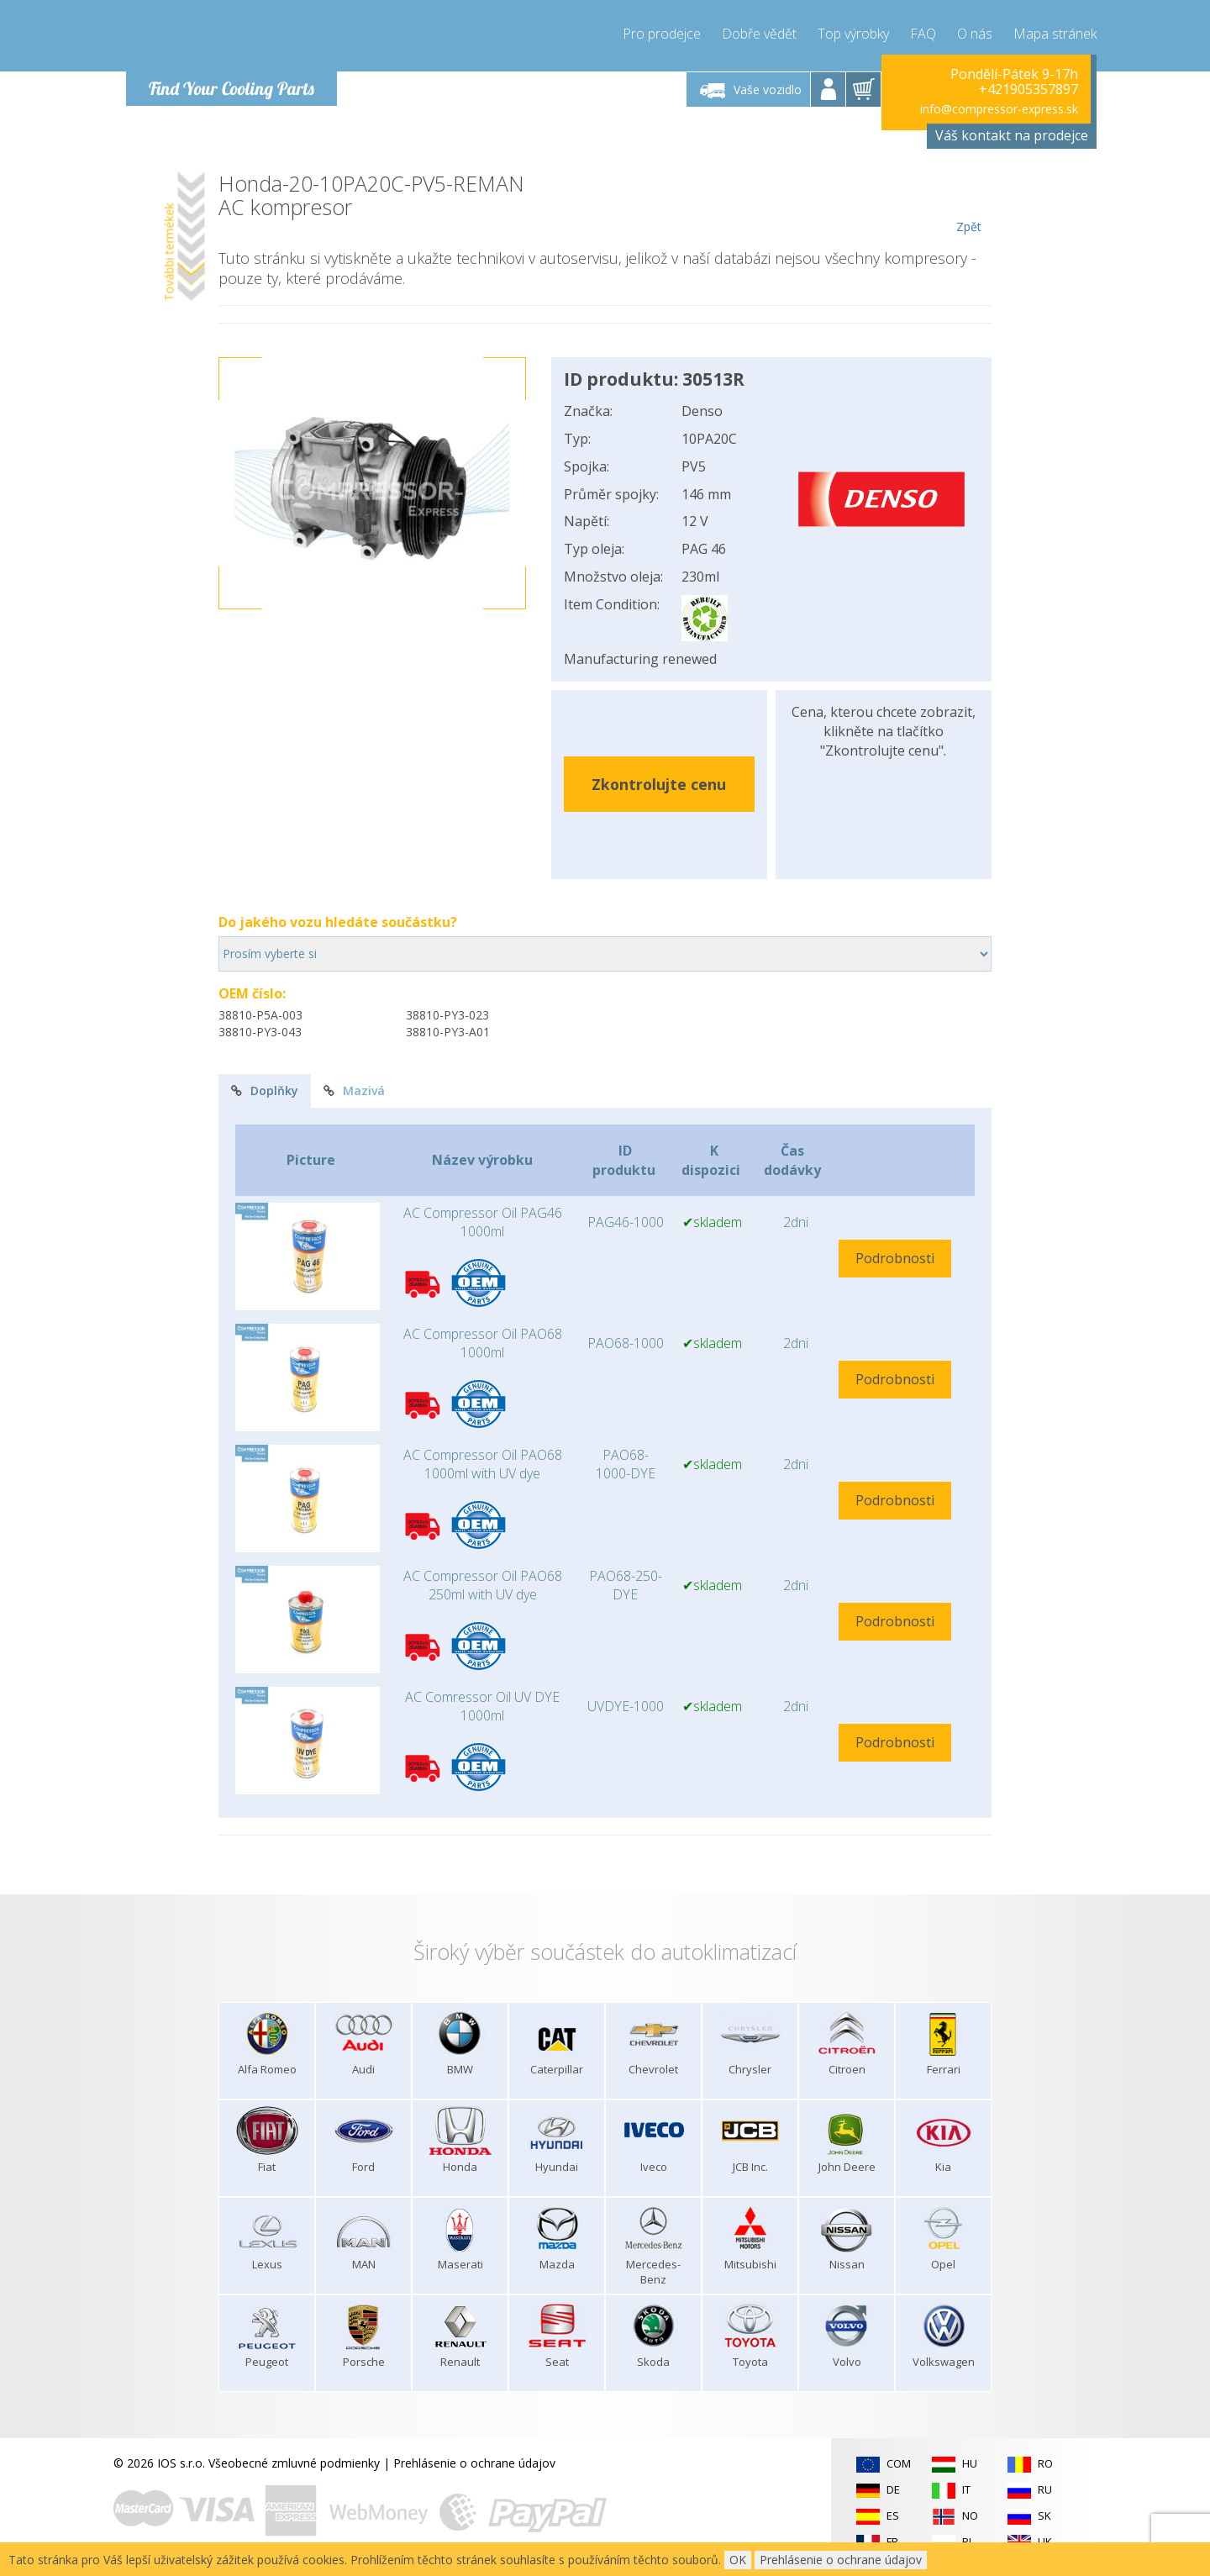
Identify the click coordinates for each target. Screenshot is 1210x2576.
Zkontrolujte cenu (659, 784)
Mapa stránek (1055, 33)
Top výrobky (853, 33)
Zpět (968, 203)
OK (737, 2560)
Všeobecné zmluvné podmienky (294, 2463)
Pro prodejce (662, 33)
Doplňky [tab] (264, 1090)
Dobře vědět (759, 33)
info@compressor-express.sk (999, 109)
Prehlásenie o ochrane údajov (474, 2463)
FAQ (923, 33)
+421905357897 (1028, 89)
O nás (974, 33)
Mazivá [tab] (354, 1090)
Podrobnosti (894, 1258)
